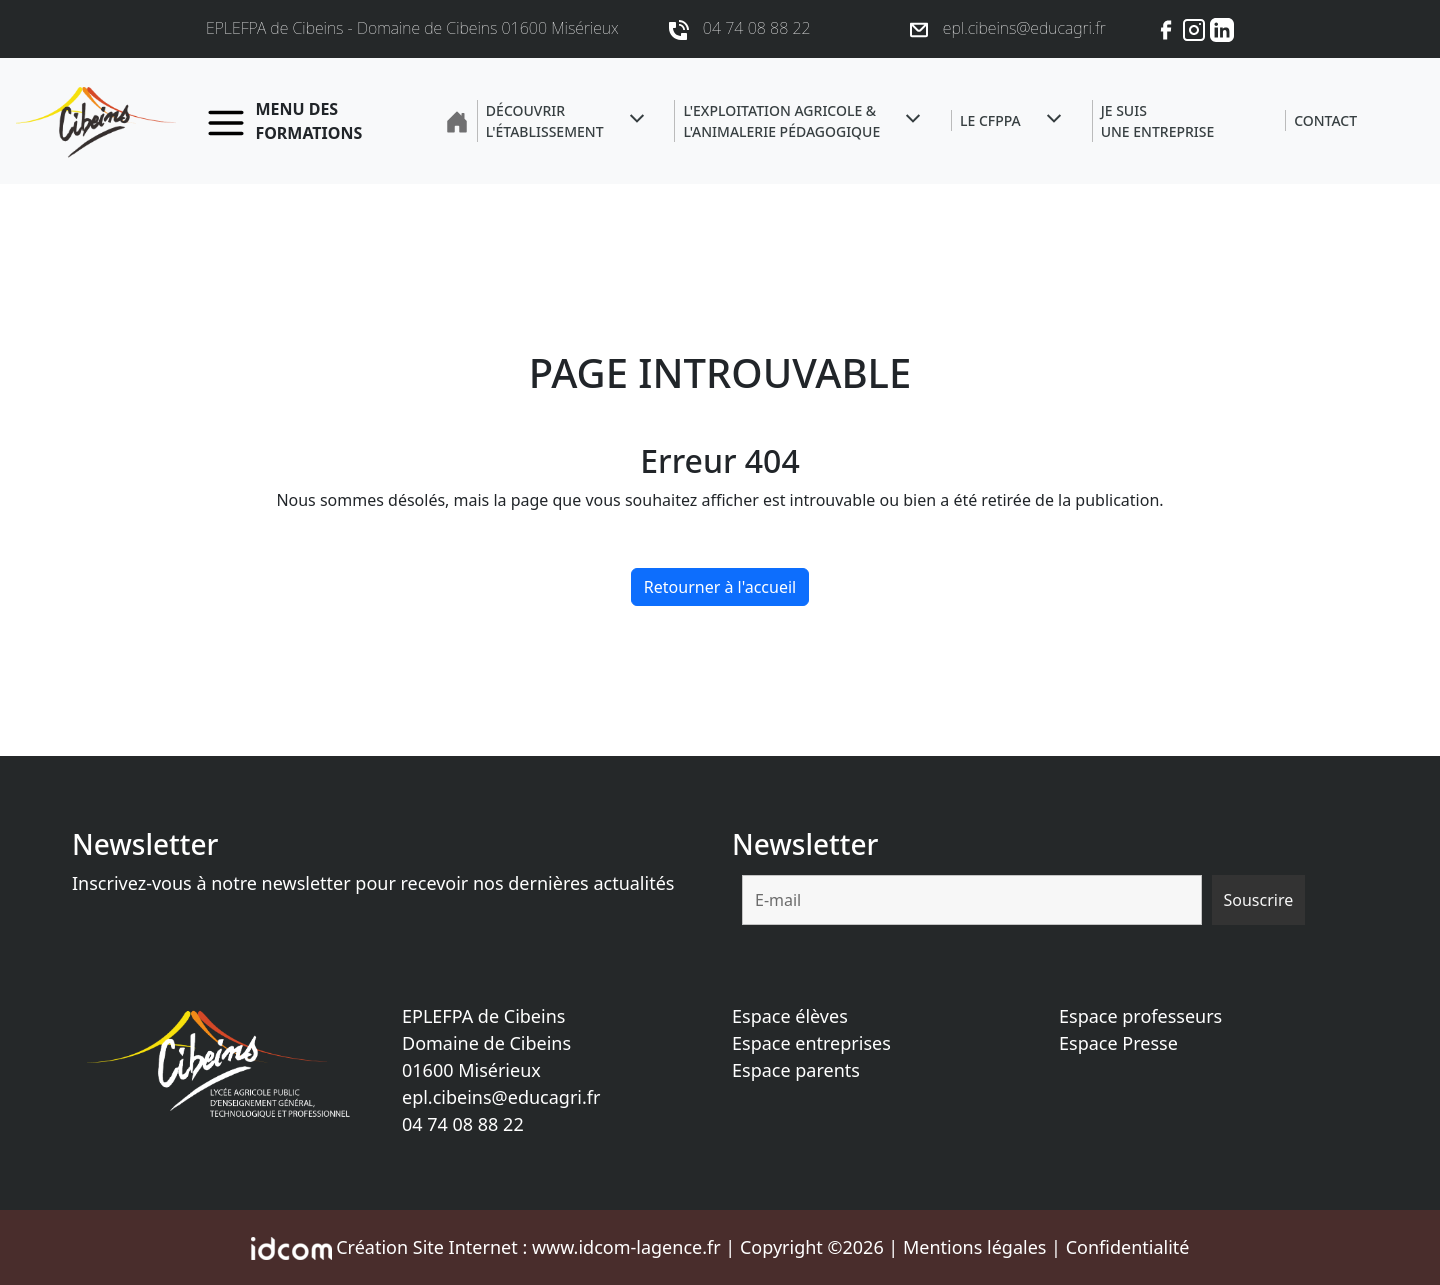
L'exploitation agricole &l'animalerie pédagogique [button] (781, 121)
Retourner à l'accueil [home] (720, 587)
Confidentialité (1128, 1247)
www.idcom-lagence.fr (626, 1247)
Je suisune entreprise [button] (1158, 121)
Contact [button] (1325, 120)
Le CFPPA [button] (990, 120)
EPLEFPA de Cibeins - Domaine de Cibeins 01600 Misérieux (412, 28)
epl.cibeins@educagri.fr (501, 1097)
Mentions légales (974, 1247)
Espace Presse (1118, 1043)
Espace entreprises (811, 1043)
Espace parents (796, 1070)
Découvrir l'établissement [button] (545, 121)
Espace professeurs (1140, 1016)
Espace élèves (790, 1016)
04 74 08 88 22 (463, 1124)
